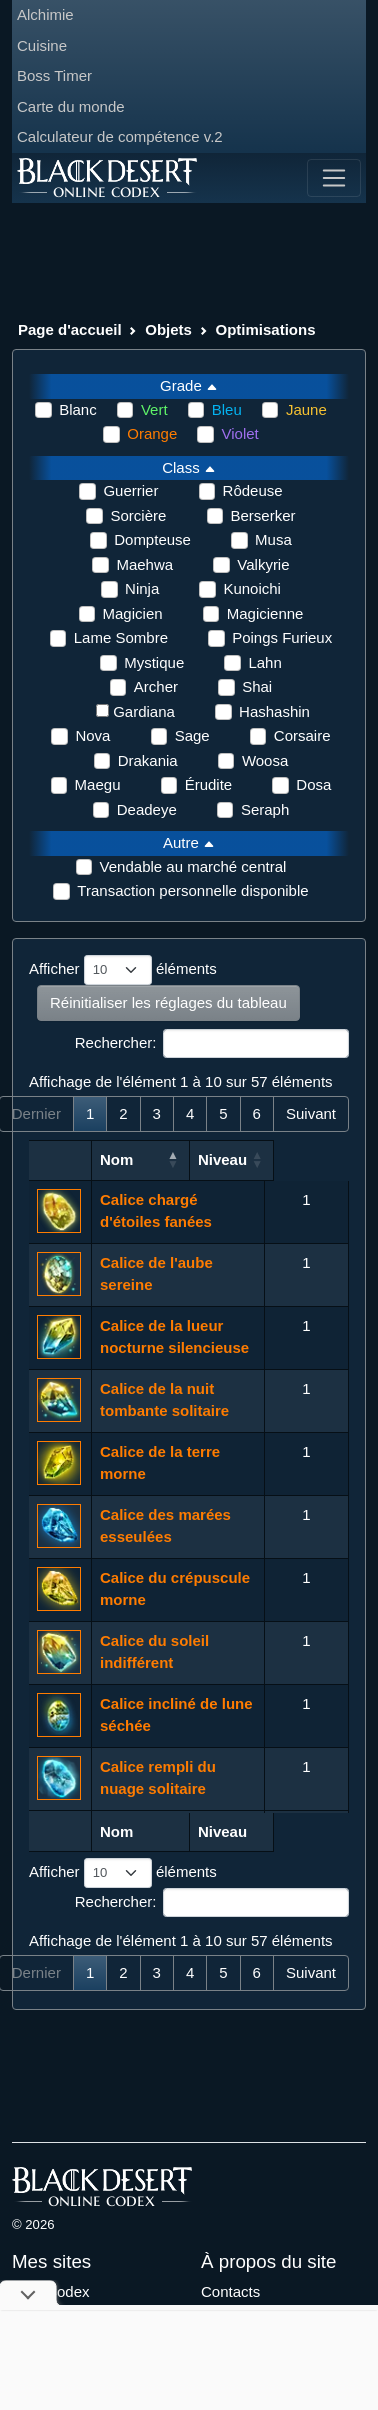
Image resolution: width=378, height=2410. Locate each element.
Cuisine (42, 45)
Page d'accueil (70, 329)
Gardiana (144, 711)
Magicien (133, 613)
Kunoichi (252, 588)
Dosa (313, 784)
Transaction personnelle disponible (192, 890)
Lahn (264, 662)
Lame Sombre (121, 637)
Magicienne (265, 613)
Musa (273, 539)
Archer (156, 686)
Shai (257, 686)
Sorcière (138, 515)
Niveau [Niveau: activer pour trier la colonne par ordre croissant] (297, 1159)
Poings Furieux (282, 637)
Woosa (265, 760)
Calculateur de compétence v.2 (120, 136)
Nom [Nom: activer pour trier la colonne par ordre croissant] (116, 1159)
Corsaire (302, 735)
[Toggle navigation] (334, 178)
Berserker (263, 515)
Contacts (230, 2291)
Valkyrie (263, 564)
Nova (92, 735)
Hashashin (274, 711)
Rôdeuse (253, 490)
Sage (192, 735)
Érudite (209, 784)
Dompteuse (152, 539)
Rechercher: (212, 1044)
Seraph (265, 809)
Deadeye (147, 809)
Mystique (154, 662)
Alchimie (45, 14)
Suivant (311, 1113)
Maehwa (144, 564)
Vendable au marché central (193, 866)
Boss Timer (54, 75)
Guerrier (130, 490)
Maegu (98, 784)
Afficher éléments (123, 970)
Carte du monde (71, 106)
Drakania (148, 760)
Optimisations (266, 329)
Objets (168, 329)
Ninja (142, 588)
